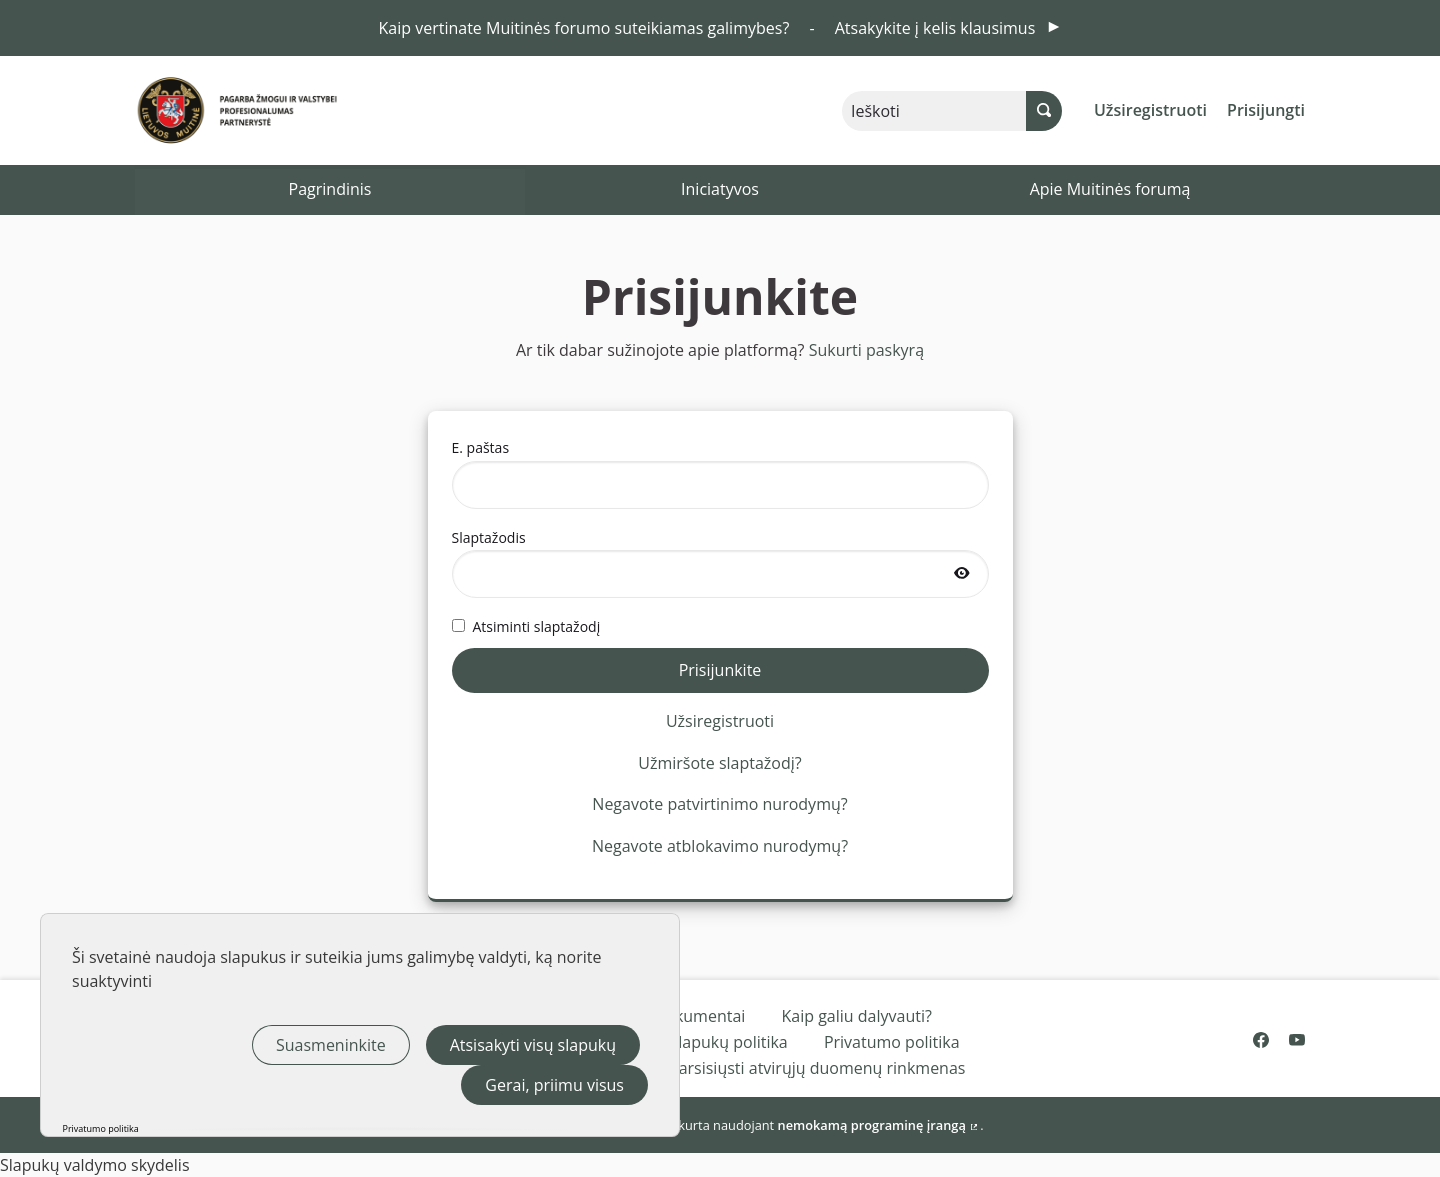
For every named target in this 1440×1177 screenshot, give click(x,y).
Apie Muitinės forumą (1110, 189)
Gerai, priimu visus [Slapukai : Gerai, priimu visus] (554, 1085)
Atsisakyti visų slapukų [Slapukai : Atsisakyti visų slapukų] (533, 1045)
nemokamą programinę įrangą (879, 1125)
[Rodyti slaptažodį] (962, 574)
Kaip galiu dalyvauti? (857, 1016)
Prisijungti (1266, 110)
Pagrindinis (330, 189)
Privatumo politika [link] (101, 1128)
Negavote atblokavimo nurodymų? (720, 846)
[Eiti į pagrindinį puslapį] (203, 110)
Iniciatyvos (720, 189)
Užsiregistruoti (1150, 110)
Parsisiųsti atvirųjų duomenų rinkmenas (817, 1068)
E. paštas (720, 473)
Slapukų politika (729, 1042)
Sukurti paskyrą (866, 350)
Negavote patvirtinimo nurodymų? (719, 804)
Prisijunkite (720, 670)
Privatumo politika (892, 1042)
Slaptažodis (720, 563)
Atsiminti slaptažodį (526, 626)
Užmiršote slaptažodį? (719, 763)
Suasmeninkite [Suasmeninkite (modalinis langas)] (331, 1045)
